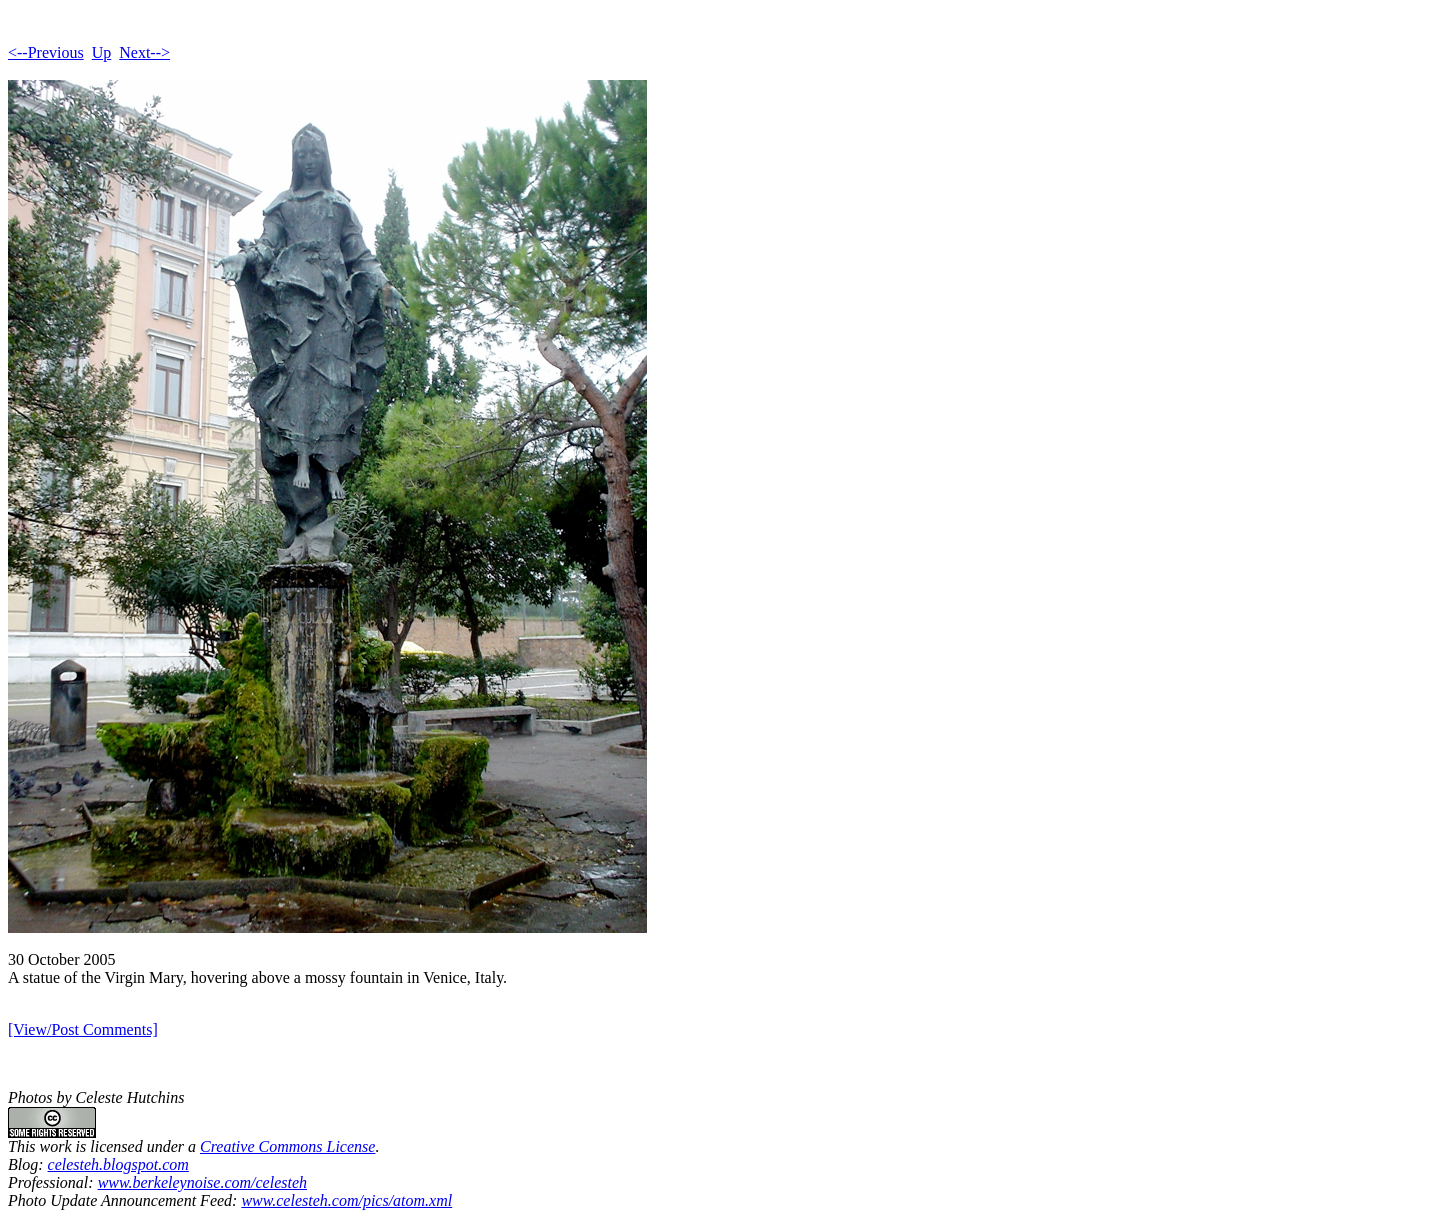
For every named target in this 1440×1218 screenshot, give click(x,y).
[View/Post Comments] (83, 1029)
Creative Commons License (287, 1146)
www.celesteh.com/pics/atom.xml (346, 1200)
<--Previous (46, 52)
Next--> (144, 52)
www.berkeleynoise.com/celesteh (202, 1182)
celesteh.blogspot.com (118, 1164)
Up (102, 52)
